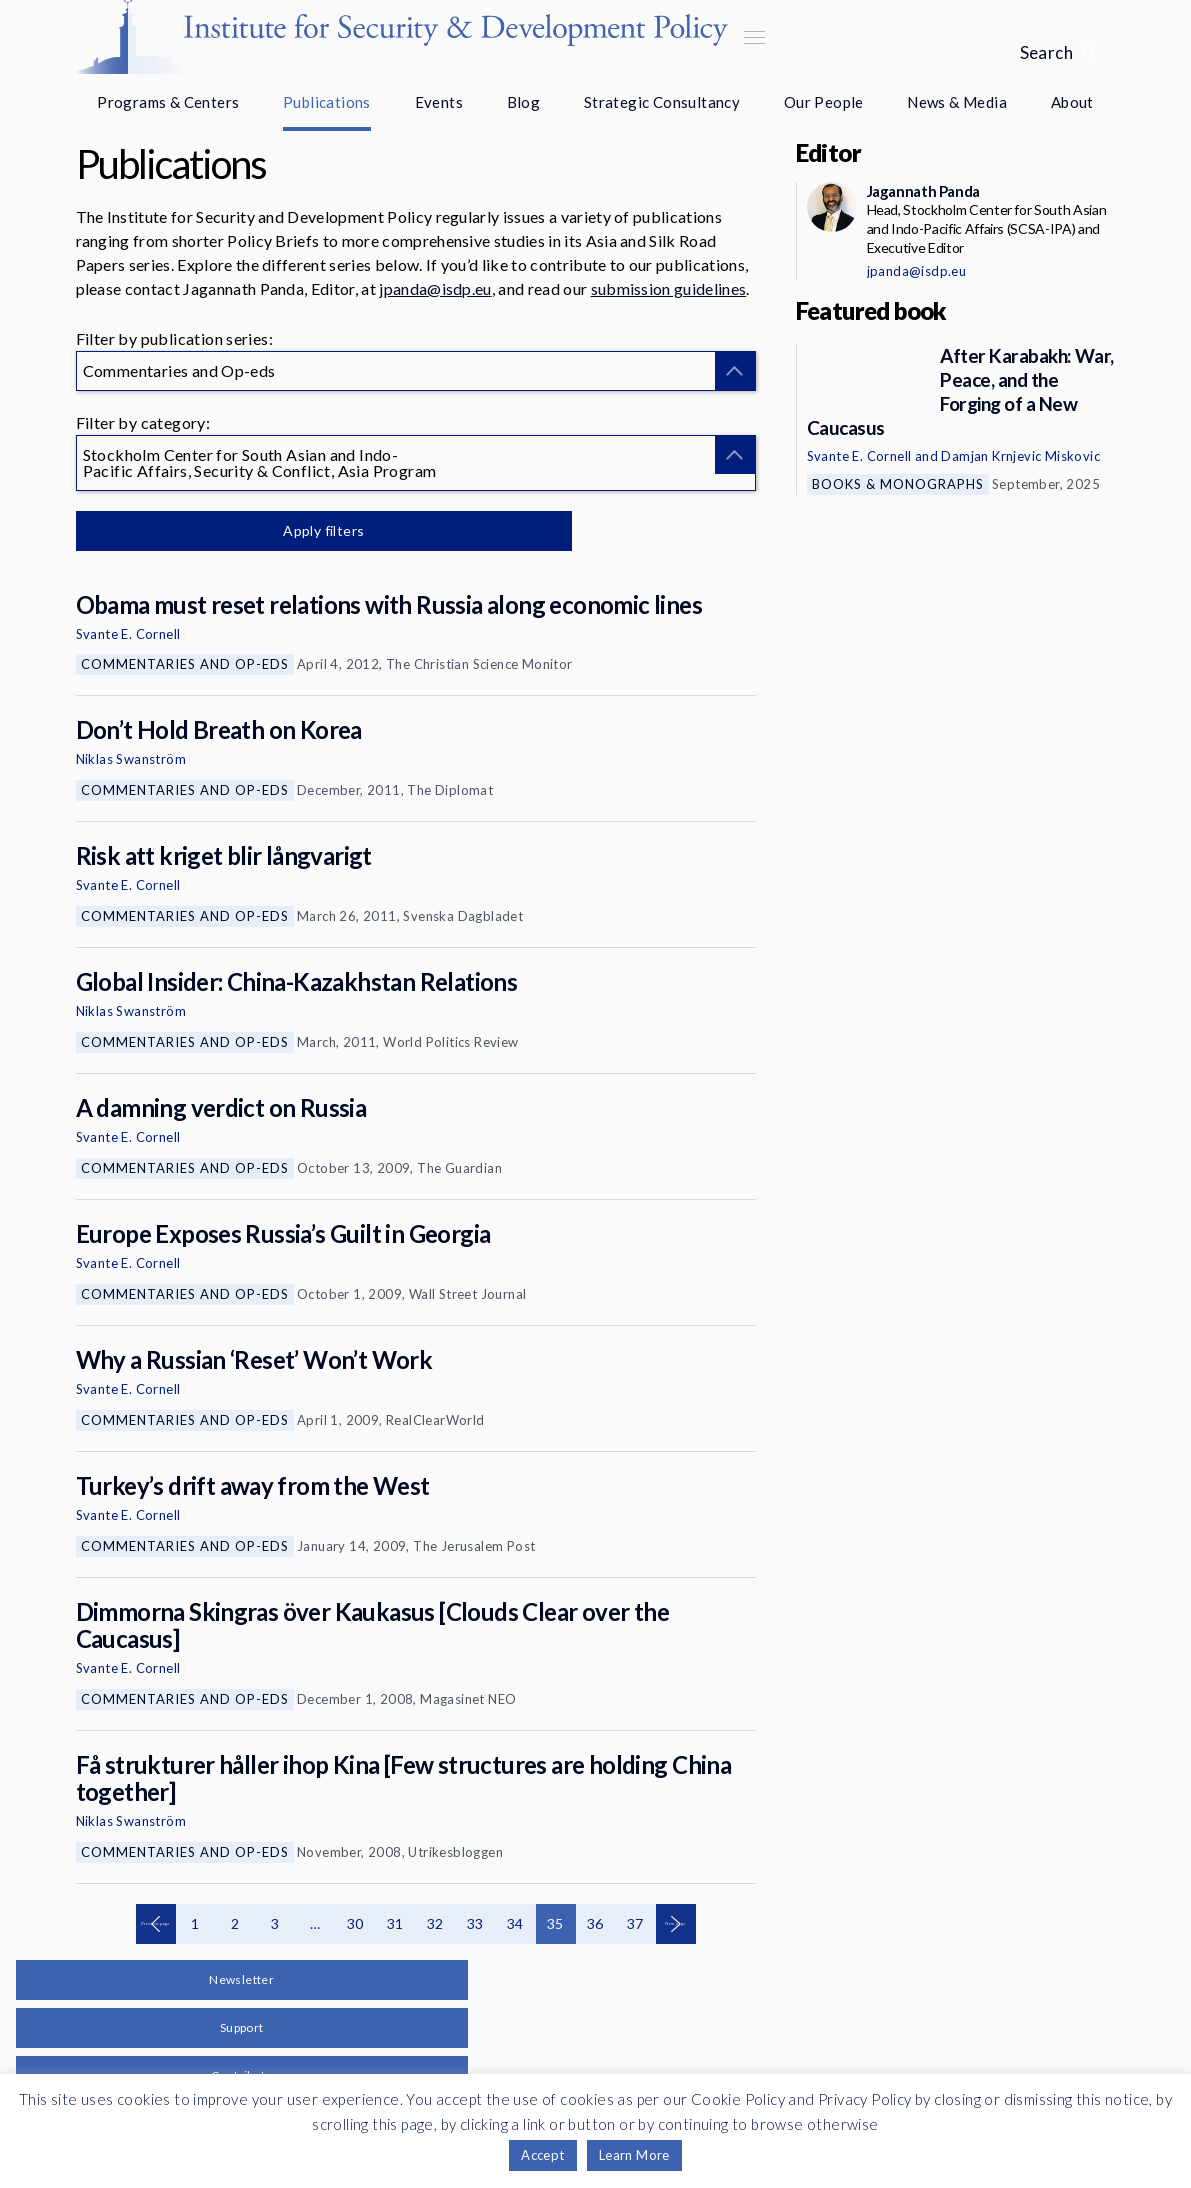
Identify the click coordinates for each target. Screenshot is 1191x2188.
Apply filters (285, 530)
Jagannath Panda (923, 191)
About (1072, 102)
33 (475, 1923)
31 (395, 1923)
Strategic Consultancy (662, 102)
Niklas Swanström (131, 759)
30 (355, 1923)
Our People (824, 102)
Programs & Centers (168, 102)
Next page (676, 1924)
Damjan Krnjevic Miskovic (1020, 456)
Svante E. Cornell (128, 634)
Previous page (156, 1924)
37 (635, 1923)
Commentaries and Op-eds (185, 664)
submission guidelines (669, 288)
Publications (327, 102)
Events (439, 102)
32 (435, 1923)
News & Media (957, 102)
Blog (524, 102)
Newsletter (241, 1979)
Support (242, 2027)
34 (515, 1923)
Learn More (634, 2155)
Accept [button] (542, 2155)
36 (595, 1923)
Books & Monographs (898, 484)
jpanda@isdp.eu (435, 288)
